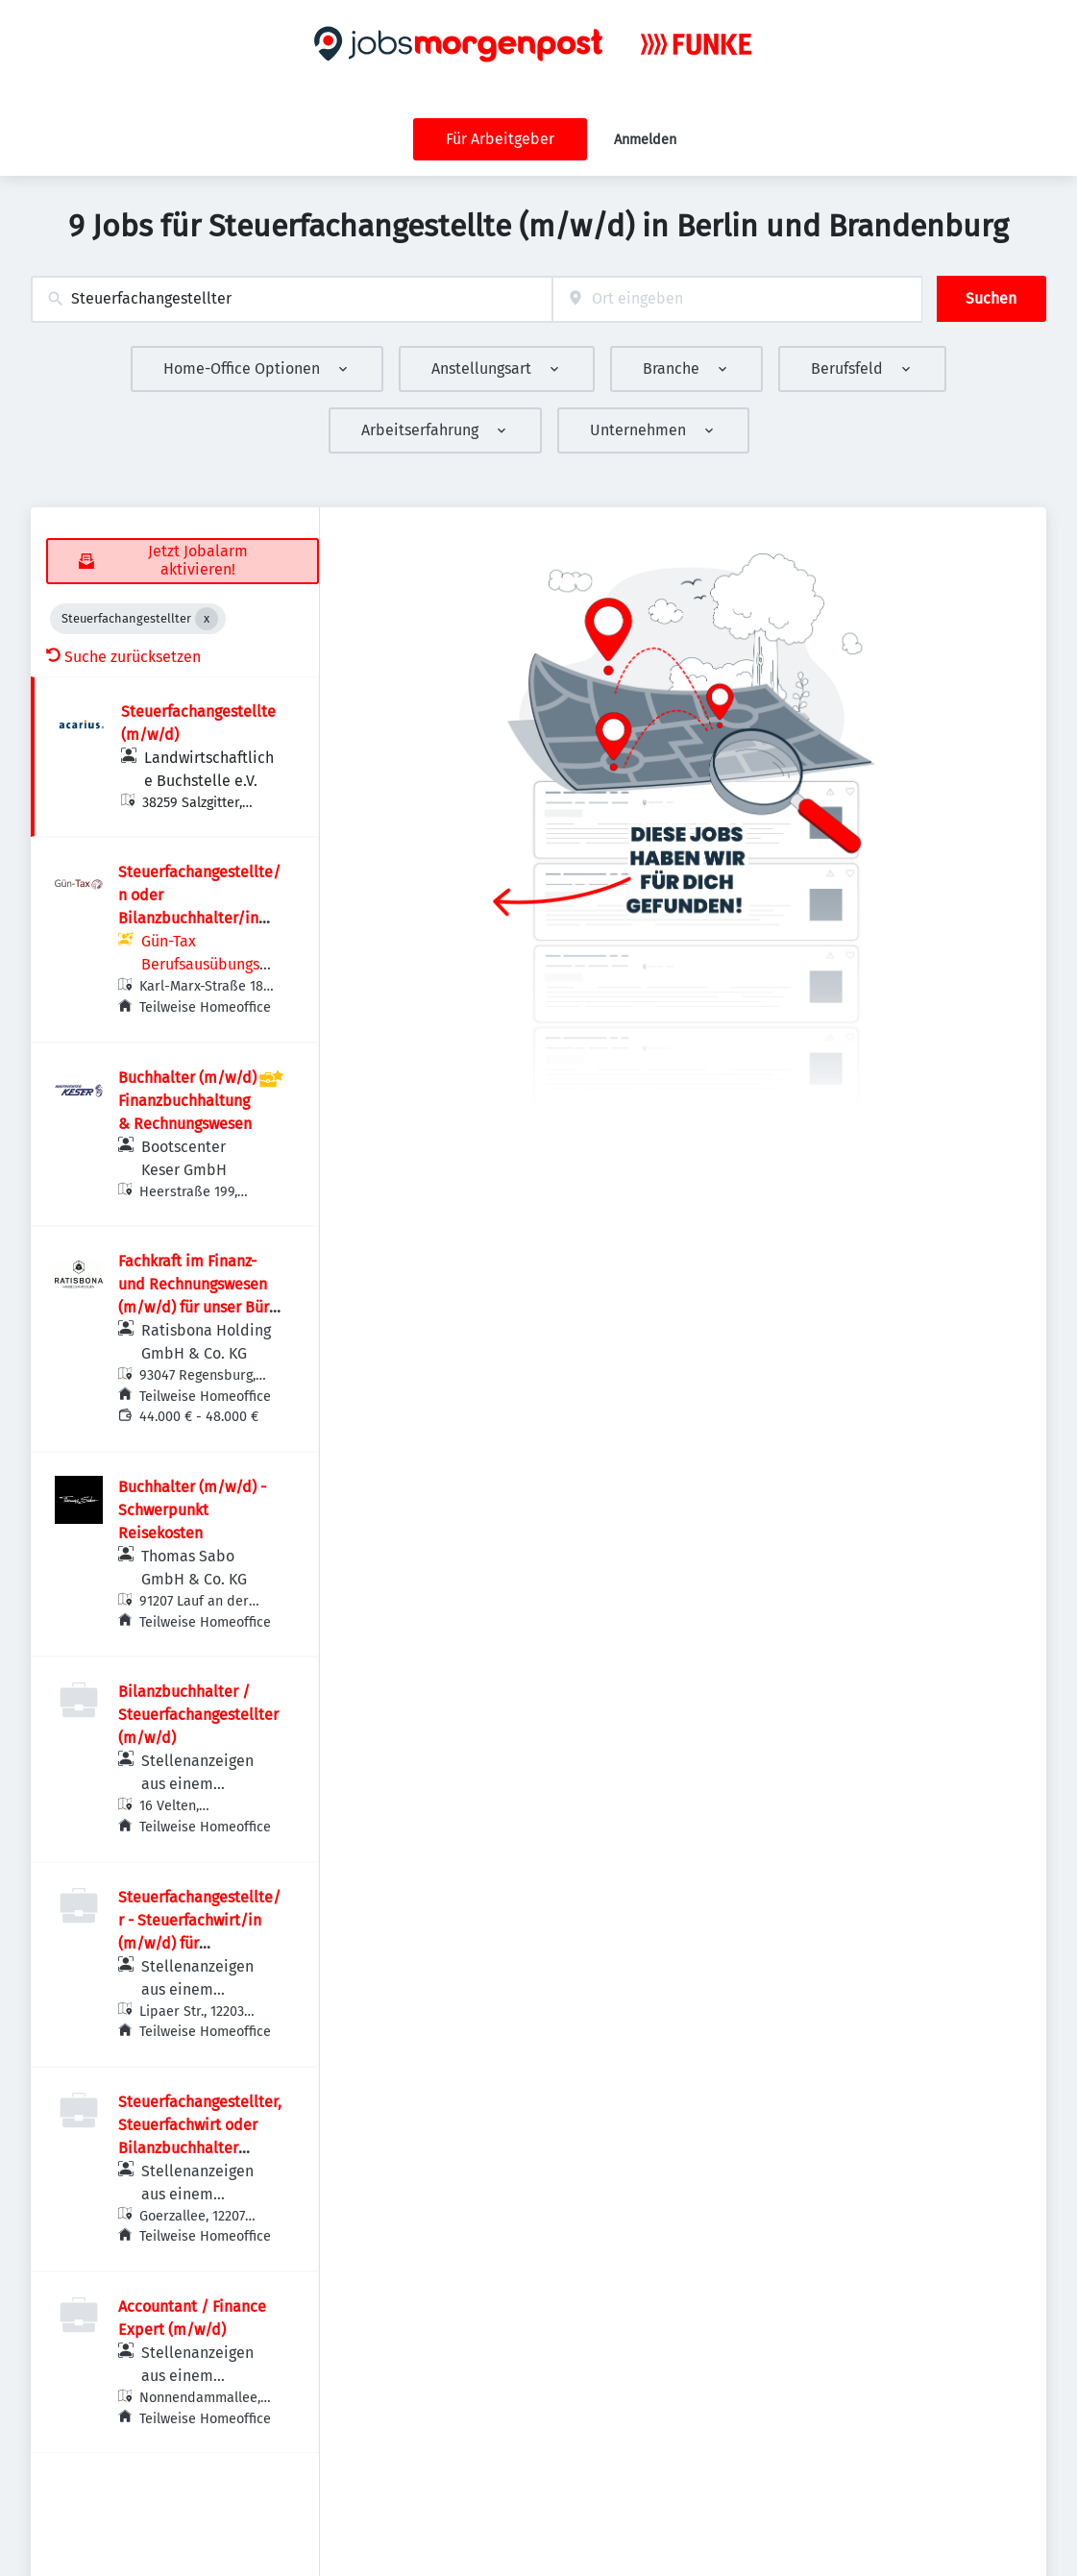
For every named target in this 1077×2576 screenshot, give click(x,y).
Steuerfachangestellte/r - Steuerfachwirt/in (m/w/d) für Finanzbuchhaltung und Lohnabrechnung (199, 1943)
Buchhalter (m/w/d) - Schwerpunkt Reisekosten (192, 1510)
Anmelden (645, 140)
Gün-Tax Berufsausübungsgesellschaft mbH (208, 964)
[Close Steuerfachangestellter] (206, 618)
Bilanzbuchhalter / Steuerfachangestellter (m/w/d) (198, 1714)
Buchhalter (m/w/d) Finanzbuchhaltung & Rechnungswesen (187, 1100)
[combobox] (291, 299)
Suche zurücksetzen (123, 657)
